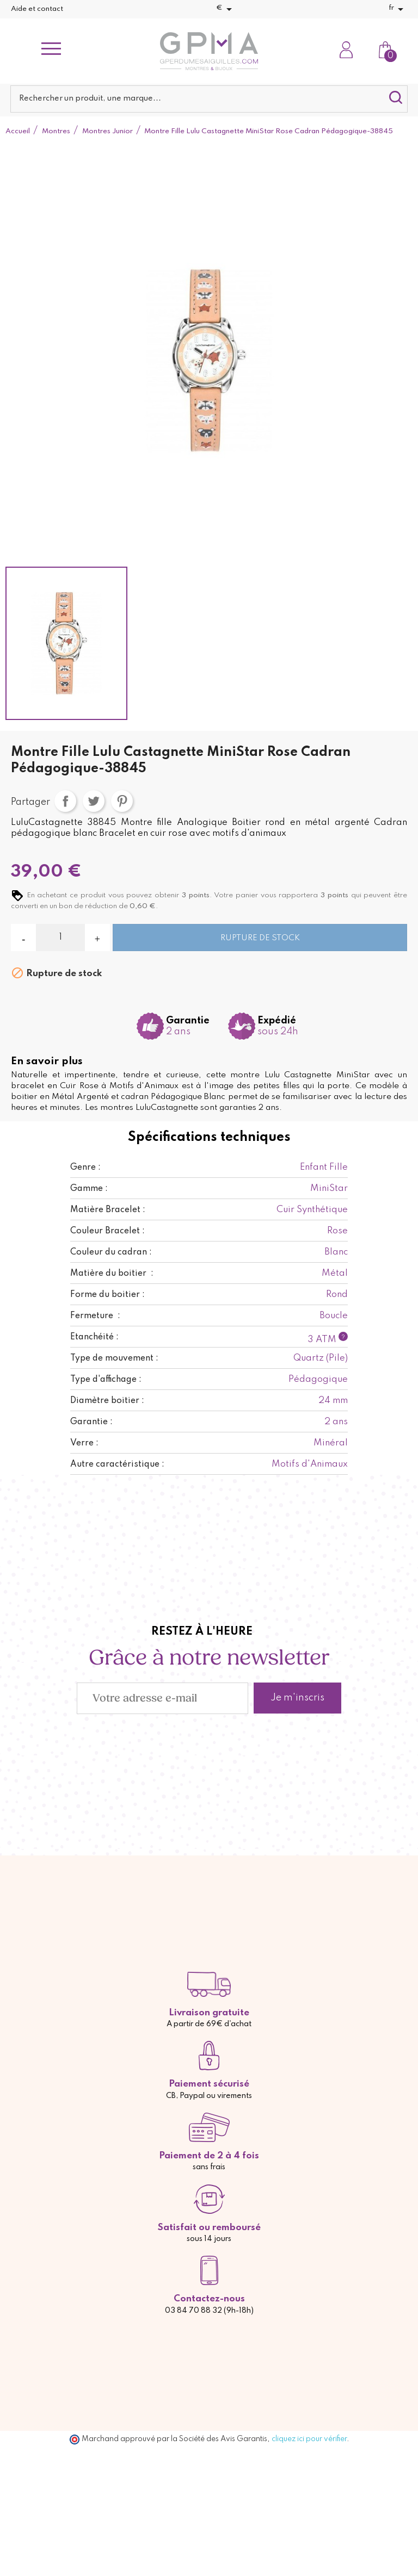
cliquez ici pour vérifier (309, 2439)
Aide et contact (37, 9)
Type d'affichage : (106, 1379)
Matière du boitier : (111, 1273)
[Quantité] (60, 937)
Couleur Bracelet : (107, 1231)
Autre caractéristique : (117, 1464)
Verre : (84, 1443)
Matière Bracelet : (107, 1210)
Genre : (85, 1167)
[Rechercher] (209, 99)
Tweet (93, 801)
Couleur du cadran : (111, 1252)
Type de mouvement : (114, 1358)
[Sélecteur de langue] (398, 9)
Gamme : (89, 1188)
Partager (65, 801)
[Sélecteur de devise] (226, 9)
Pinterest (122, 801)
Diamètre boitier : (107, 1400)
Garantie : (91, 1422)
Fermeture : (95, 1316)
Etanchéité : (94, 1337)
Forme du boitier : (107, 1294)
